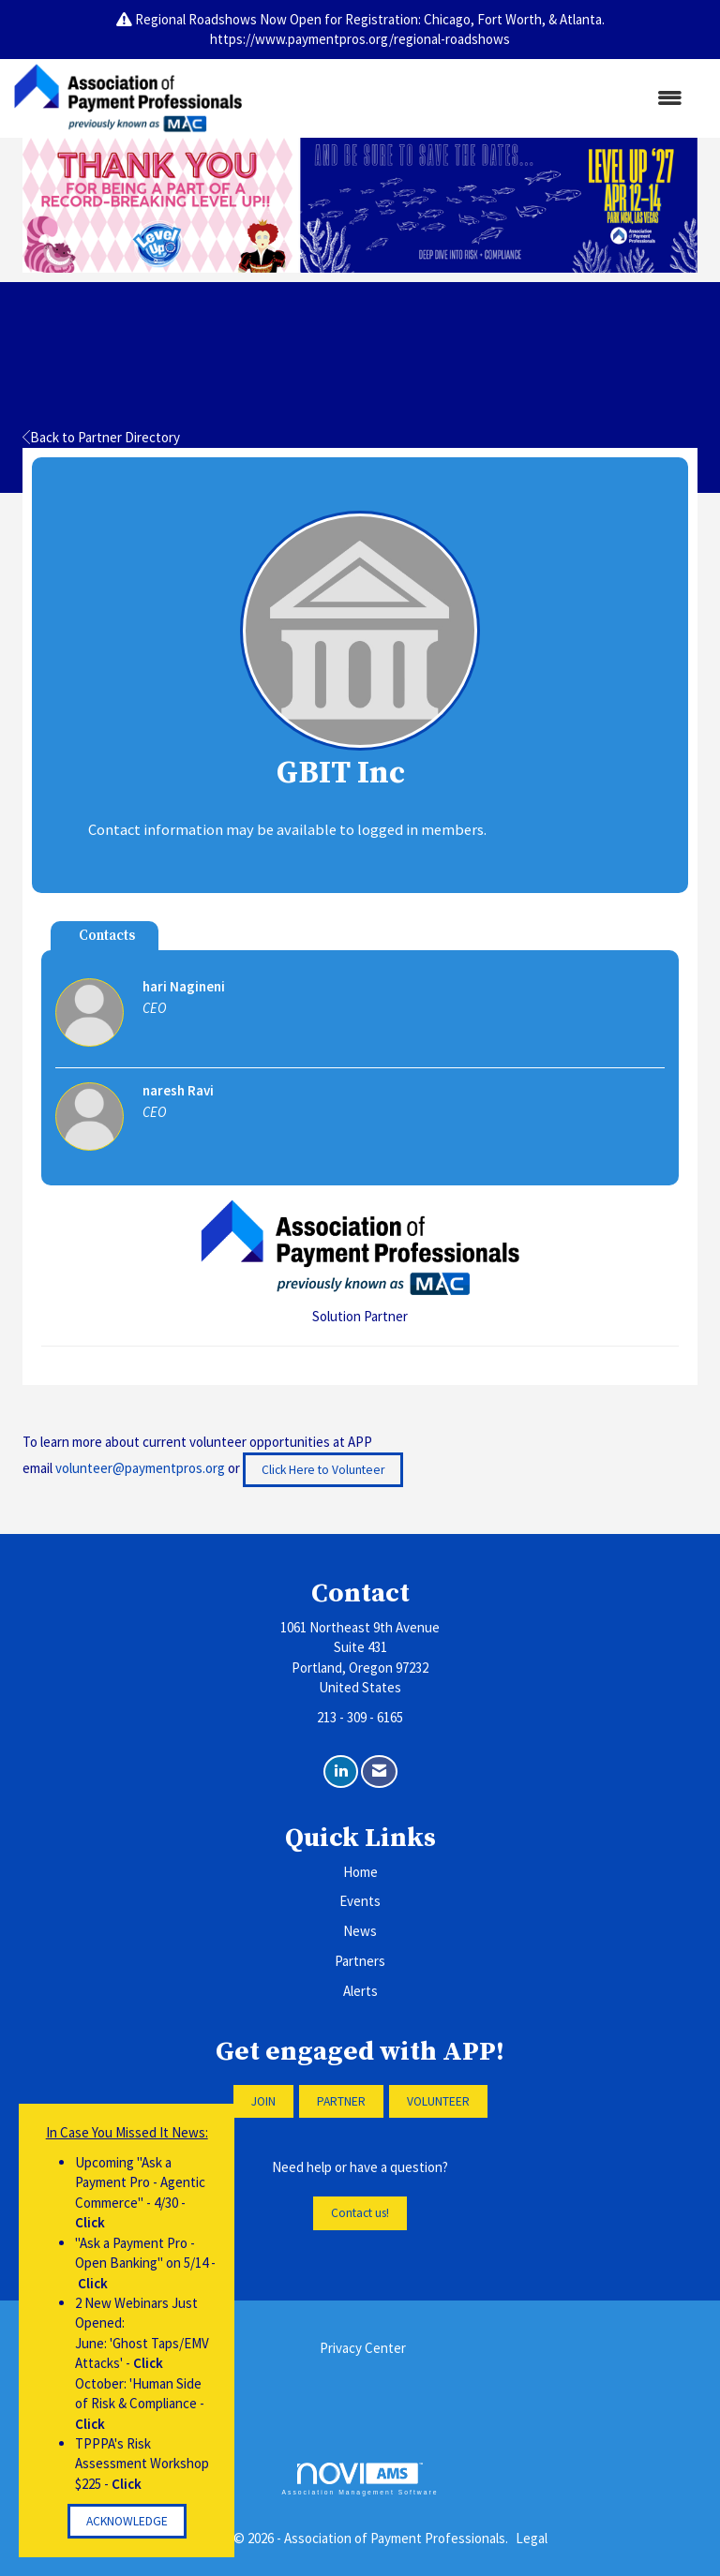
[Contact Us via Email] (379, 1771)
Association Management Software (359, 2479)
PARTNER (341, 2101)
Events (360, 1901)
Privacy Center (363, 2348)
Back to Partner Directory (101, 437)
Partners (360, 1961)
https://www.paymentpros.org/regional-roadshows (360, 39)
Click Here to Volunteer (323, 1470)
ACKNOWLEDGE (127, 2521)
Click (90, 2222)
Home (360, 1872)
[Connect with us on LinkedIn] (340, 1771)
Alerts (360, 1991)
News (360, 1931)
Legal (532, 2538)
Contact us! (360, 2213)
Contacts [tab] (107, 936)
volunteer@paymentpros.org (140, 1468)
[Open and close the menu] (471, 98)
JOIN (263, 2101)
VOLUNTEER (438, 2101)
